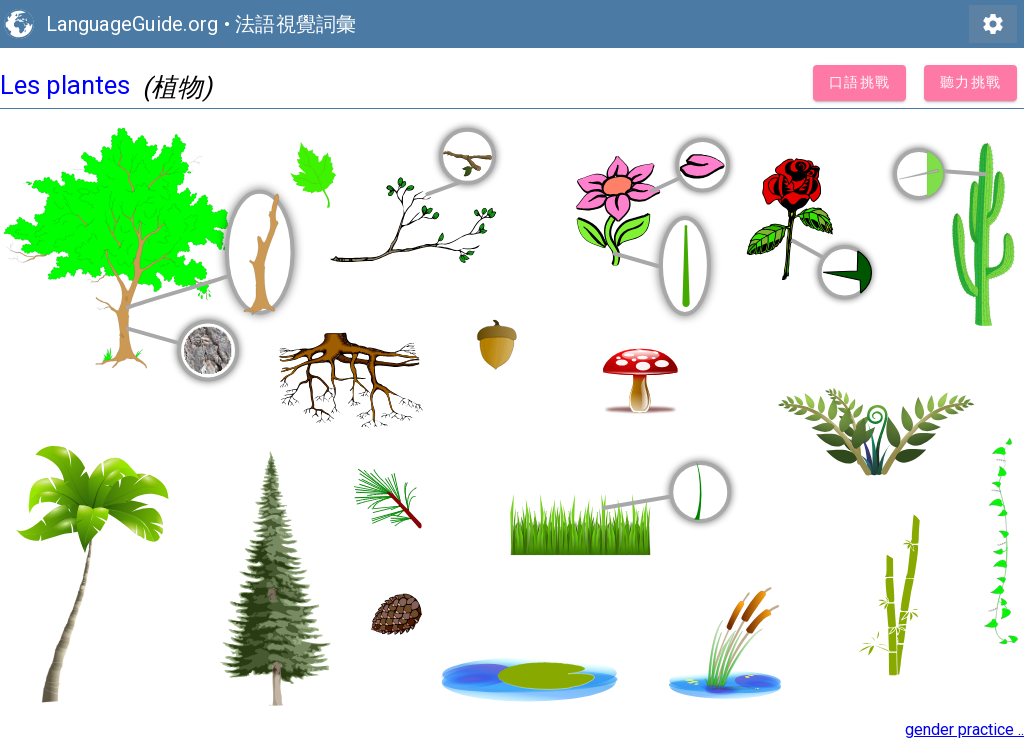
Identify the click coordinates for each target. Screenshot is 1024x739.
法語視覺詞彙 (296, 24)
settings (993, 24)
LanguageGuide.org (132, 24)
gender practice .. (964, 729)
